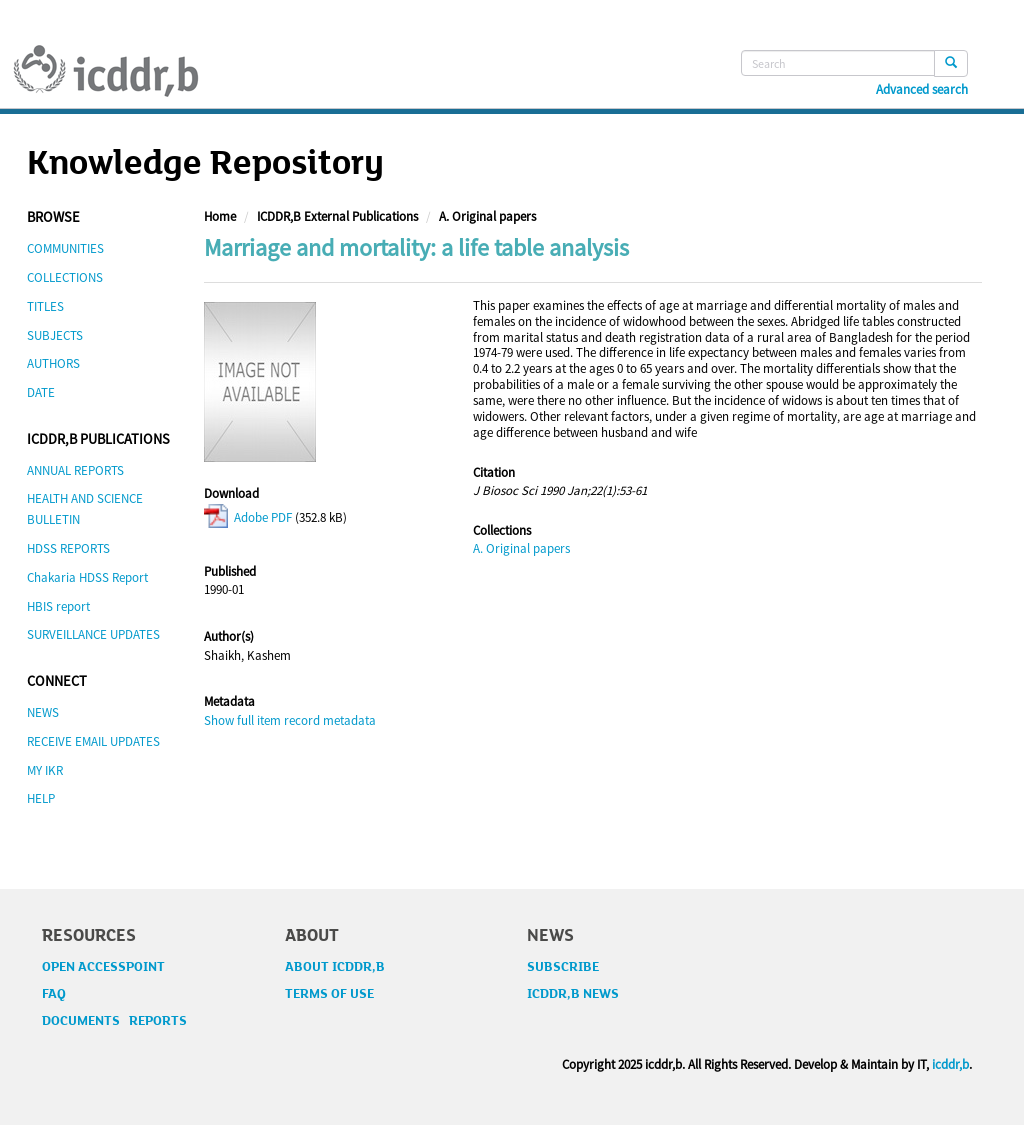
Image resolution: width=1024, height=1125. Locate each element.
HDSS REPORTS (68, 548)
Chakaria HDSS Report (87, 577)
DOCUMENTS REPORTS (114, 1021)
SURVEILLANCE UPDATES (93, 634)
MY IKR (45, 770)
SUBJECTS (55, 335)
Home (220, 216)
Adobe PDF (248, 517)
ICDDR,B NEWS (573, 994)
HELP (41, 798)
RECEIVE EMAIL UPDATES (93, 741)
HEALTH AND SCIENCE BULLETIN (85, 509)
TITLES (45, 306)
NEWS (43, 712)
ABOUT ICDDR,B (335, 967)
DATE (41, 392)
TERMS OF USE (329, 994)
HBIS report (58, 606)
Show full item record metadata (290, 720)
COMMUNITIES (65, 248)
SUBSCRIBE (563, 967)
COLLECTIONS (65, 277)
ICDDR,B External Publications (337, 216)
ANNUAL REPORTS (75, 470)
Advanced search (922, 90)
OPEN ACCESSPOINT (103, 967)
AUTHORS (53, 363)
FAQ (54, 994)
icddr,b (950, 1064)
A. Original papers (487, 216)
